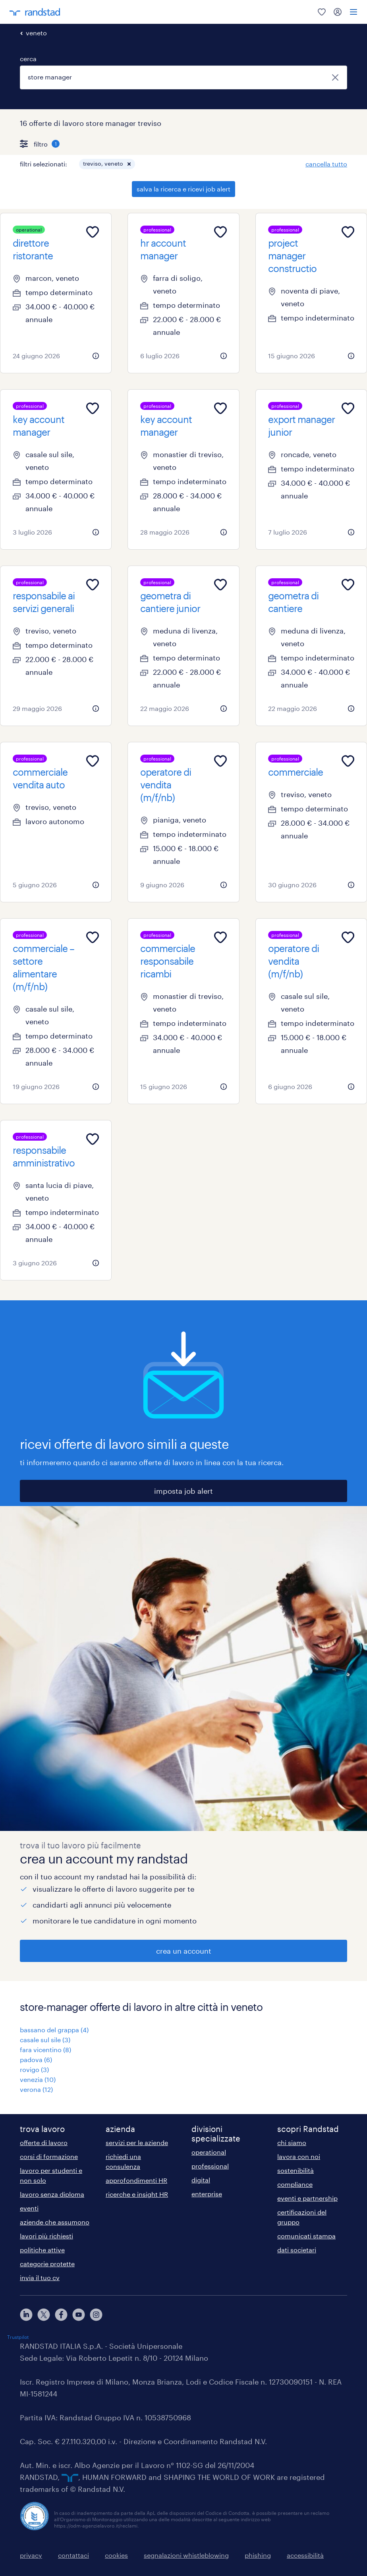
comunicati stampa (306, 2236)
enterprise (206, 2194)
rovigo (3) (34, 2069)
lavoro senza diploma (52, 2194)
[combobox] (183, 77)
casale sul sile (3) (45, 2039)
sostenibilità (295, 2170)
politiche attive (42, 2250)
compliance (295, 2184)
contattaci (73, 2555)
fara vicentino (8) (45, 2049)
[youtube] (78, 2314)
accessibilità (305, 2555)
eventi (29, 2208)
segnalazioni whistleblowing (186, 2555)
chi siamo (291, 2142)
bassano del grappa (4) (54, 2029)
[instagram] (96, 2314)
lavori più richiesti (46, 2236)
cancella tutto (326, 164)
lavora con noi (298, 2156)
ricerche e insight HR (137, 2194)
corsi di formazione (49, 2156)
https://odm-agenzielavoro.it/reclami (95, 2525)
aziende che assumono (54, 2222)
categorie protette (47, 2263)
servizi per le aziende (137, 2142)
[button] (129, 164)
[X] (43, 2314)
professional (210, 2166)
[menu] (353, 12)
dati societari (296, 2250)
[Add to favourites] (92, 231)
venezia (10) (38, 2079)
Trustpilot (18, 2337)
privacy (31, 2555)
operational (208, 2152)
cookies (116, 2555)
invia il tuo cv (40, 2277)
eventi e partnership (307, 2198)
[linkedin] (26, 2314)
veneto (36, 33)
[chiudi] (335, 77)
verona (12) (36, 2089)
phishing (258, 2555)
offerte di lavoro (44, 2142)
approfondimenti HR (136, 2180)
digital (200, 2180)
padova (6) (36, 2059)
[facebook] (61, 2314)
